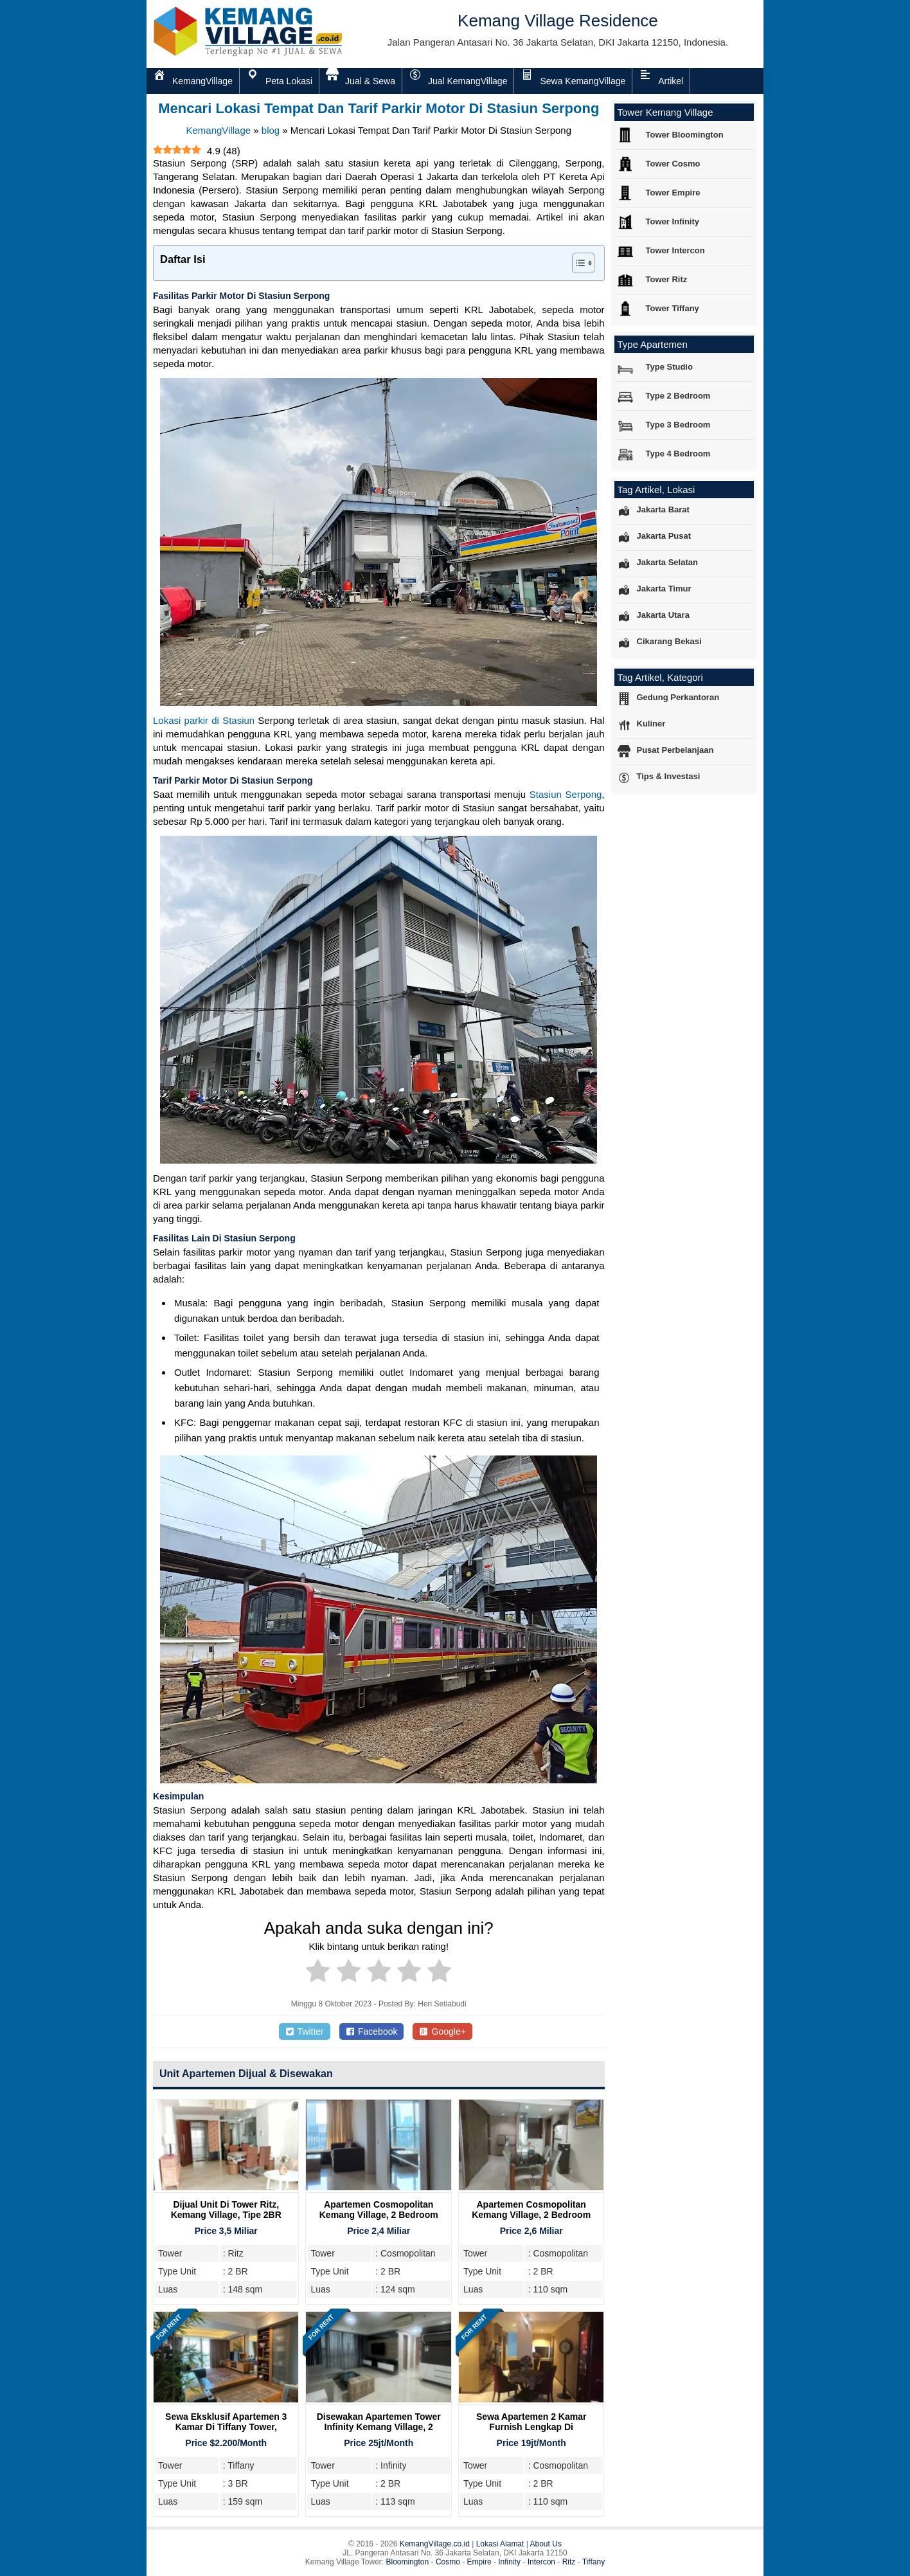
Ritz (569, 2561)
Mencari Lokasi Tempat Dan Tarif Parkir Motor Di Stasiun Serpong (378, 108)
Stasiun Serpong (566, 794)
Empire (479, 2561)
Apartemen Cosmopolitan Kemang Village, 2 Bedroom (378, 2209)
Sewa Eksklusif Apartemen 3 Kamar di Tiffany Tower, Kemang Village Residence (226, 2426)
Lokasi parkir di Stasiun (203, 720)
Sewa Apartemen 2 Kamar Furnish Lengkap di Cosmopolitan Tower (531, 2426)
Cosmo (448, 2561)
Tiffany (593, 2561)
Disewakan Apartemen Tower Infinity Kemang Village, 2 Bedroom (379, 2426)
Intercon (541, 2561)
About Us (546, 2543)
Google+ (442, 2031)
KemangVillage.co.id (435, 2543)
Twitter (304, 2031)
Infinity (509, 2561)
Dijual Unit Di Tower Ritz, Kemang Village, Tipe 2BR (226, 2209)
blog (271, 130)
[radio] (318, 1973)
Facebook (372, 2031)
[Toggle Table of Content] (576, 263)
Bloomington (407, 2561)
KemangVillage (218, 130)
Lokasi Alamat (500, 2543)
